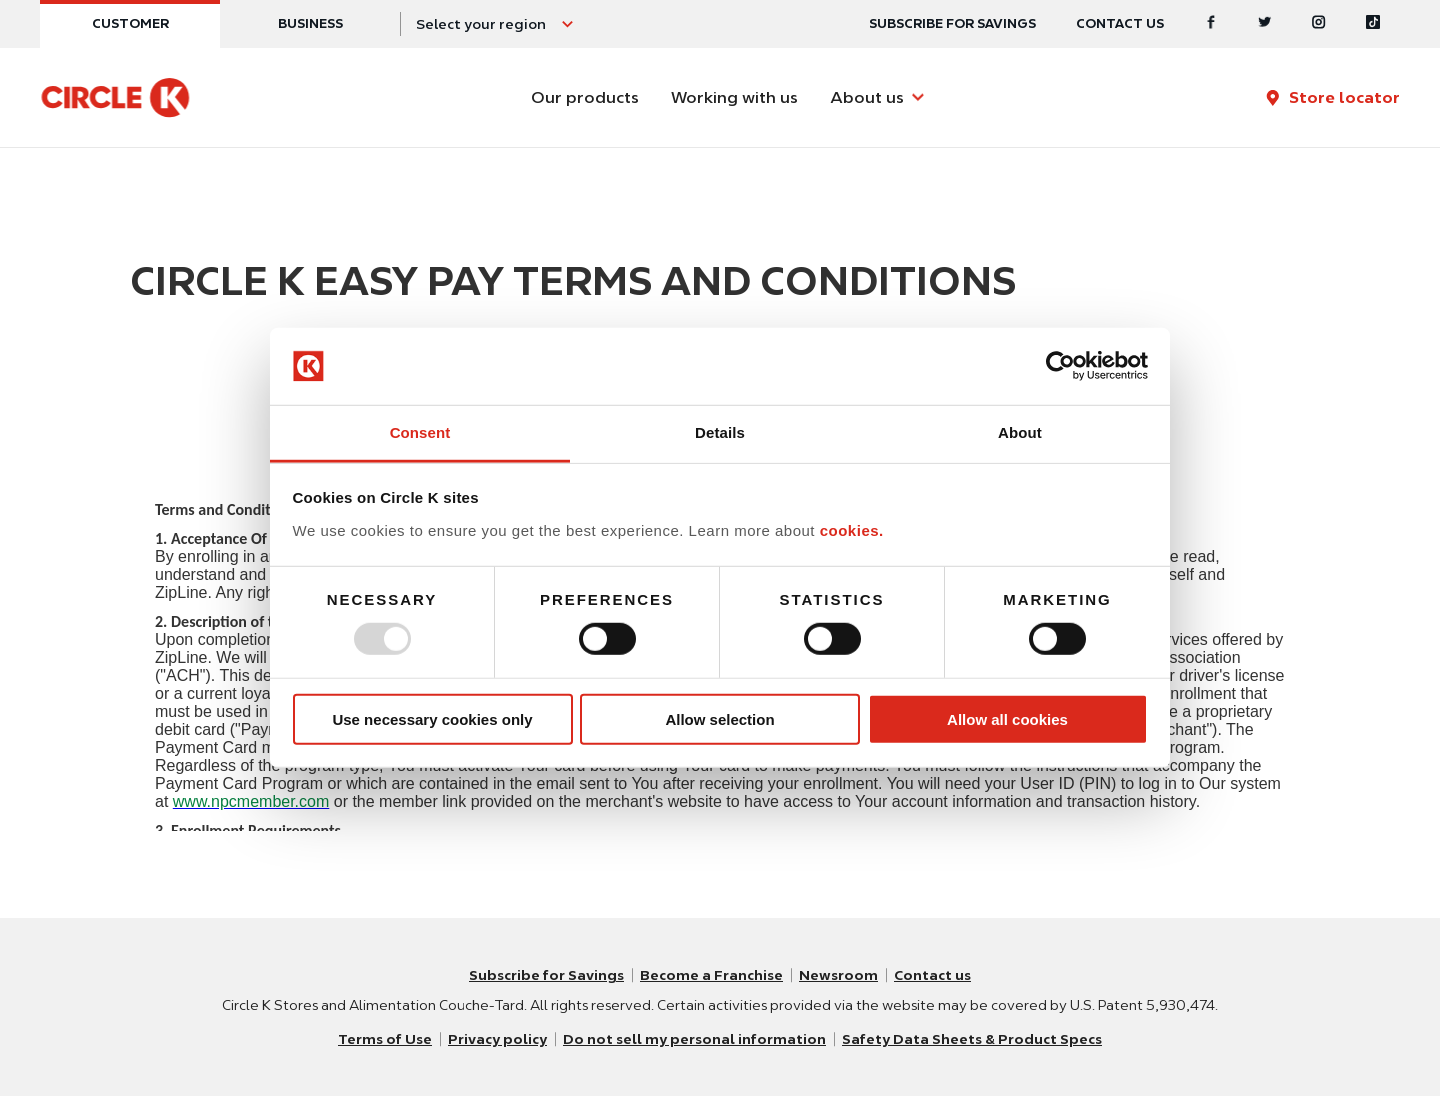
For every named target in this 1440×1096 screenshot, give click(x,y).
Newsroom (838, 975)
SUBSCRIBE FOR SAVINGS (952, 23)
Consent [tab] (420, 432)
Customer (130, 23)
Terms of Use (385, 1039)
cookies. (852, 530)
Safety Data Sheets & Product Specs (972, 1039)
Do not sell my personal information (694, 1039)
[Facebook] (1211, 24)
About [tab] (1020, 432)
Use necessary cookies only (432, 718)
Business (310, 23)
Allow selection (719, 718)
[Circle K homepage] (115, 98)
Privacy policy (497, 1039)
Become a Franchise (711, 975)
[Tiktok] (1373, 24)
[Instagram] (1319, 24)
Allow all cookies (1007, 718)
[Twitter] (1265, 24)
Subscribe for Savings (546, 975)
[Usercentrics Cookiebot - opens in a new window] (1060, 366)
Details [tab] (720, 432)
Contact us (1120, 23)
